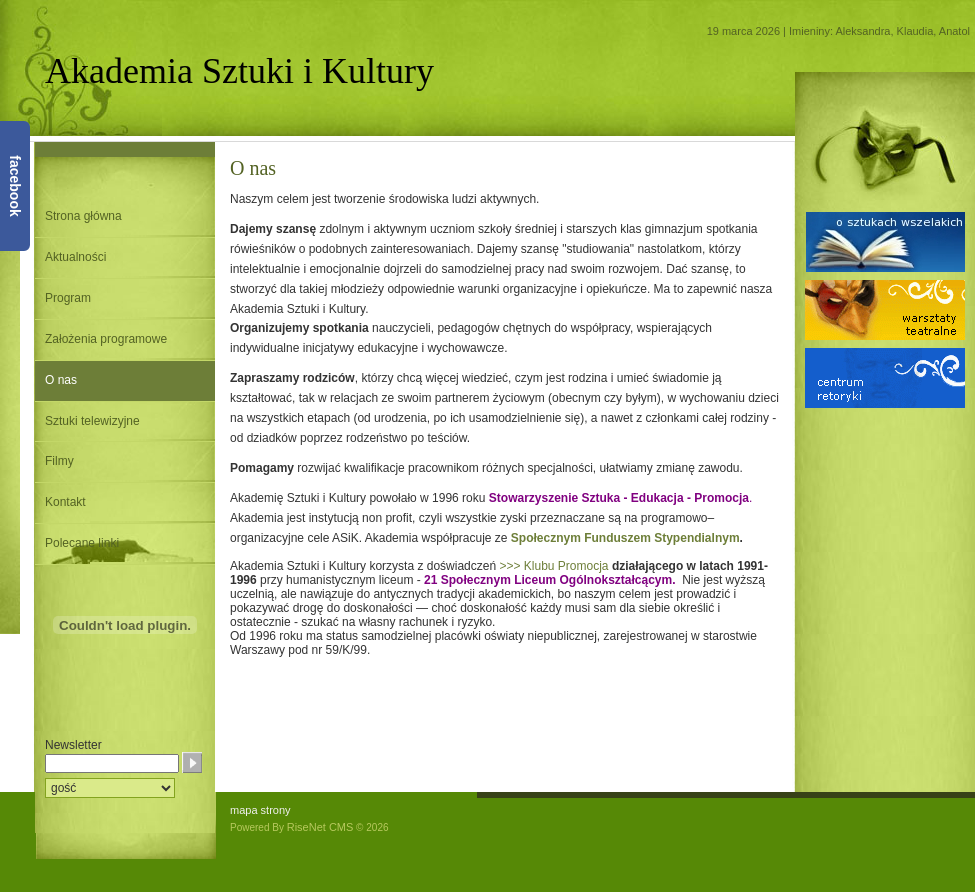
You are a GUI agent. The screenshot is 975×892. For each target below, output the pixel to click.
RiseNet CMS (320, 827)
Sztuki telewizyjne (92, 421)
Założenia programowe (106, 339)
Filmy (59, 461)
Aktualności (75, 257)
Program (68, 298)
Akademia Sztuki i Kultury (239, 71)
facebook (15, 185)
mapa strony (260, 810)
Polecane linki (82, 543)
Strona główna (83, 216)
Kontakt (65, 502)
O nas (61, 380)
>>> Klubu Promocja (553, 566)
